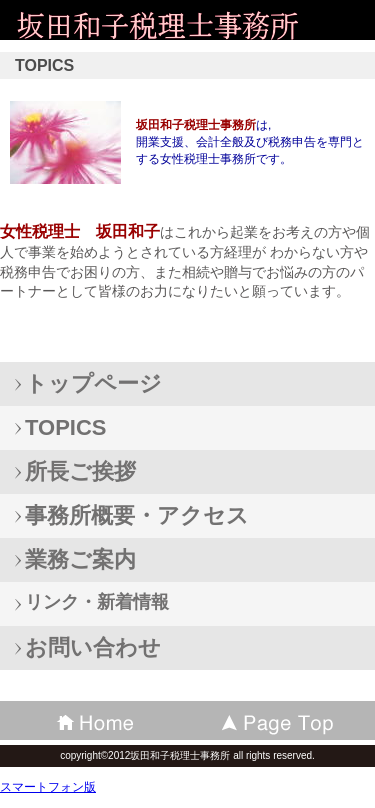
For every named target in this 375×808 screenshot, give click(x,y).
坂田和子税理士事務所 (160, 24)
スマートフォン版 (48, 787)
